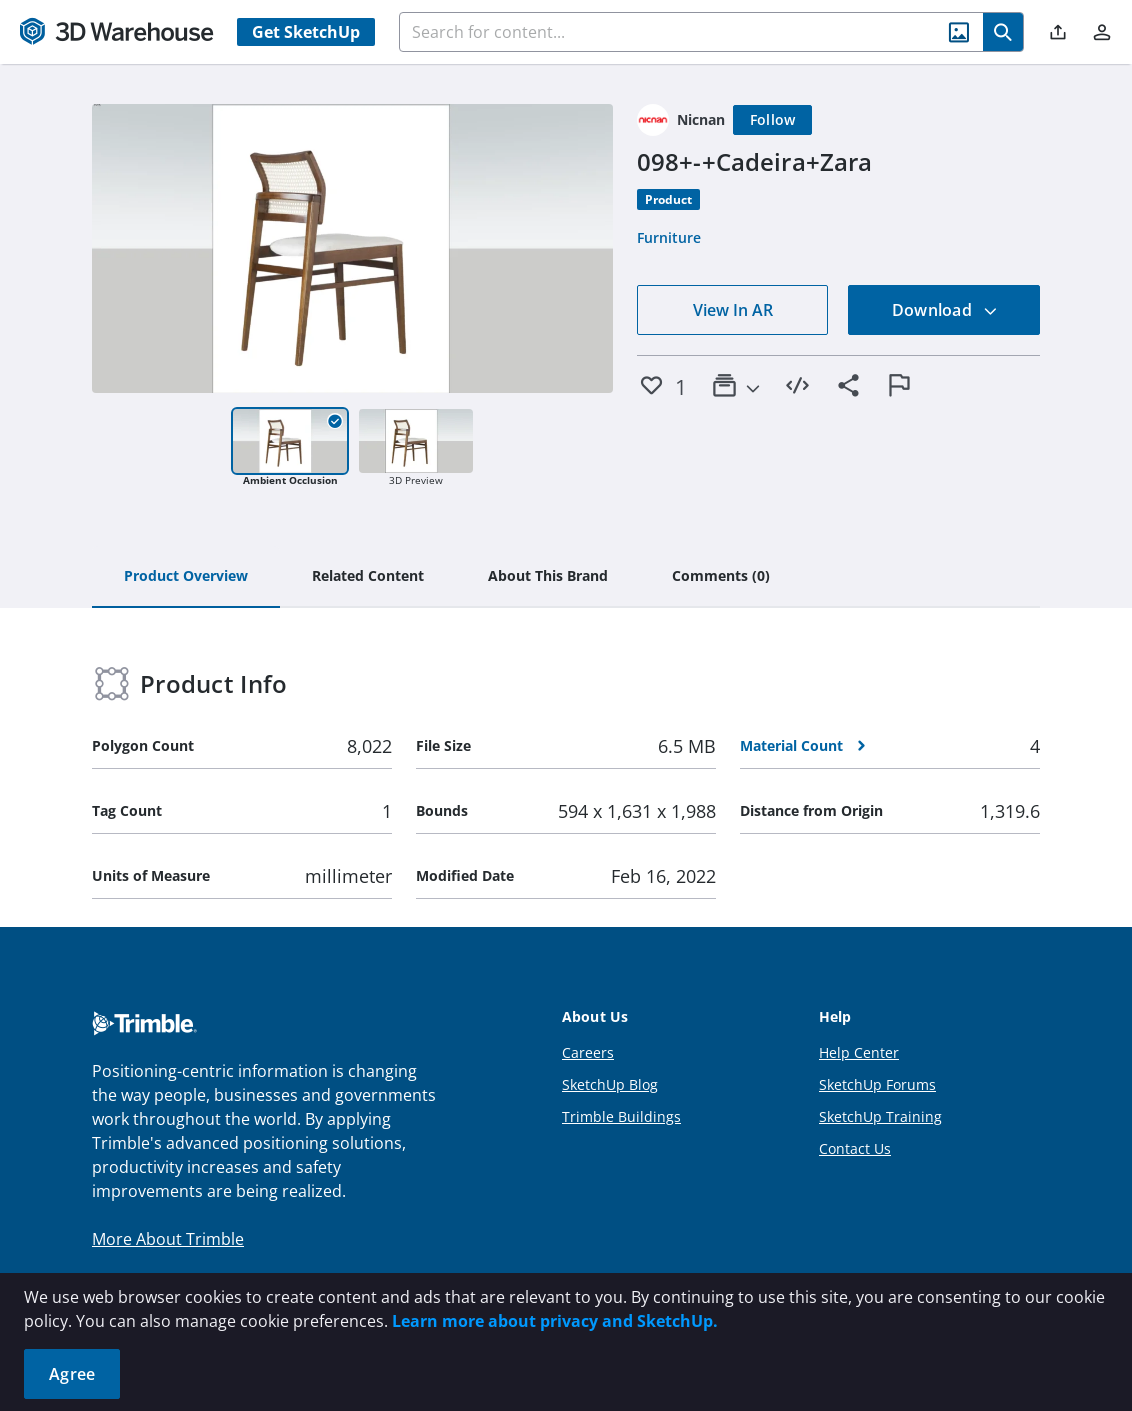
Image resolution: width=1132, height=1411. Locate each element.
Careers (588, 1052)
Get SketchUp (306, 32)
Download (945, 310)
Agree (72, 1374)
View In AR (733, 310)
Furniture (669, 237)
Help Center (859, 1052)
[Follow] (773, 120)
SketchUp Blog (610, 1084)
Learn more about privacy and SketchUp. (555, 1321)
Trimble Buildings (621, 1116)
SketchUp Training (880, 1116)
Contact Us (855, 1148)
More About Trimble (168, 1239)
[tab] (186, 577)
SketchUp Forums (877, 1084)
